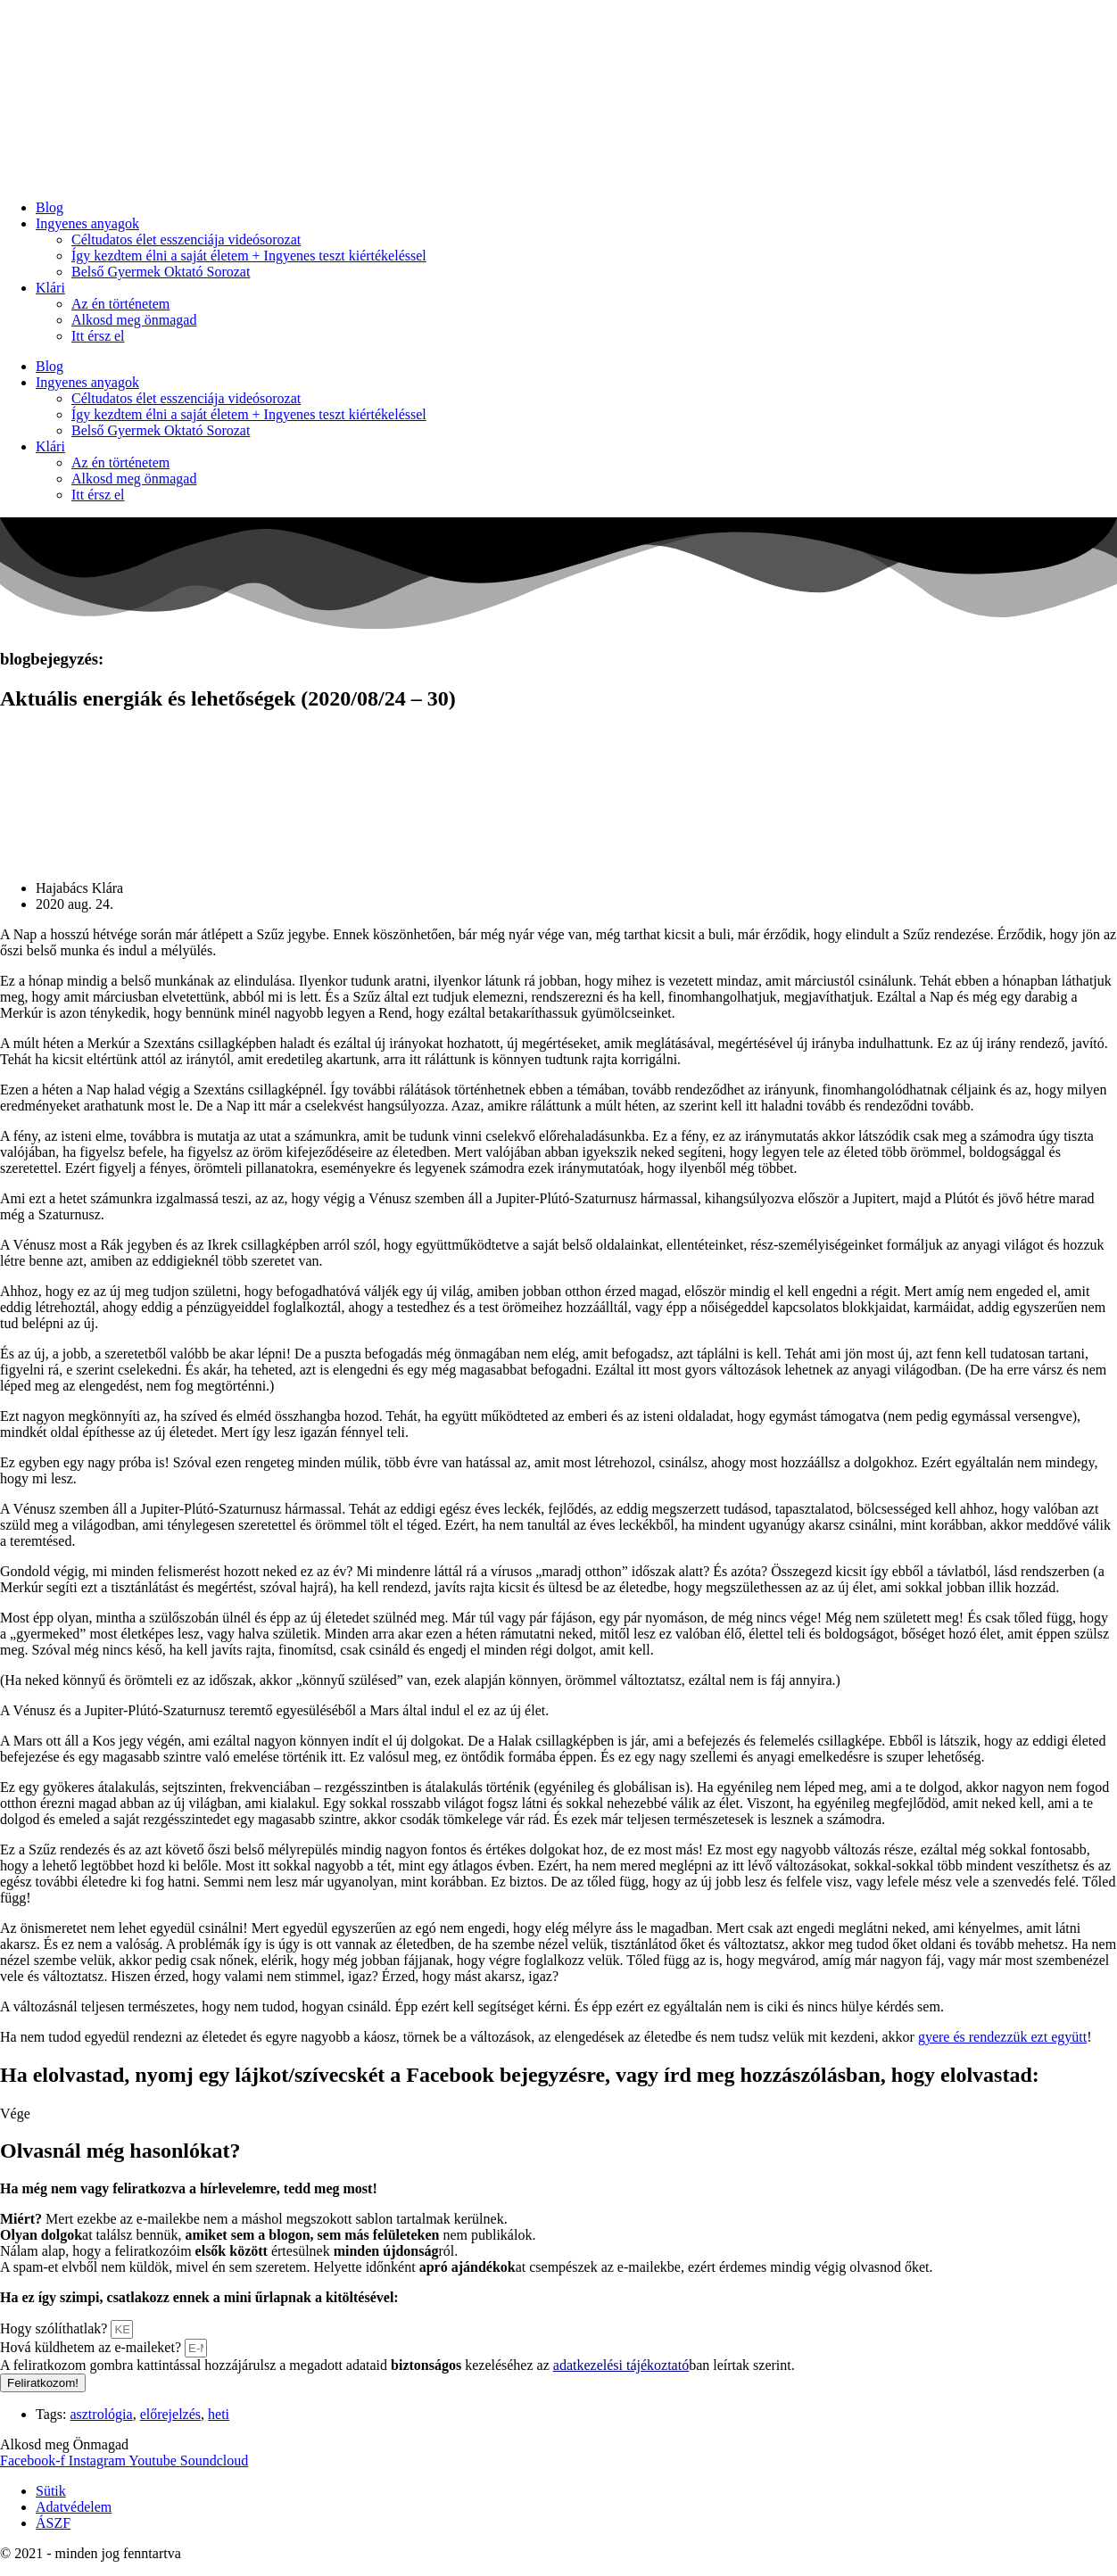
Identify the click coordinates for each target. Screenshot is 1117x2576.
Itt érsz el (98, 335)
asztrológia (101, 2414)
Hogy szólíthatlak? (55, 2328)
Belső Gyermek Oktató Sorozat (160, 271)
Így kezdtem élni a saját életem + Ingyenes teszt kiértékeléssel (248, 255)
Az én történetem (120, 303)
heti (218, 2414)
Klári (50, 287)
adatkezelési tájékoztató (621, 2365)
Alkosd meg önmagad (133, 319)
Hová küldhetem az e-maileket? (92, 2347)
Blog (49, 207)
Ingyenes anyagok (87, 223)
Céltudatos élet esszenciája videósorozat (186, 239)
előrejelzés (170, 2414)
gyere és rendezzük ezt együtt (1002, 2036)
